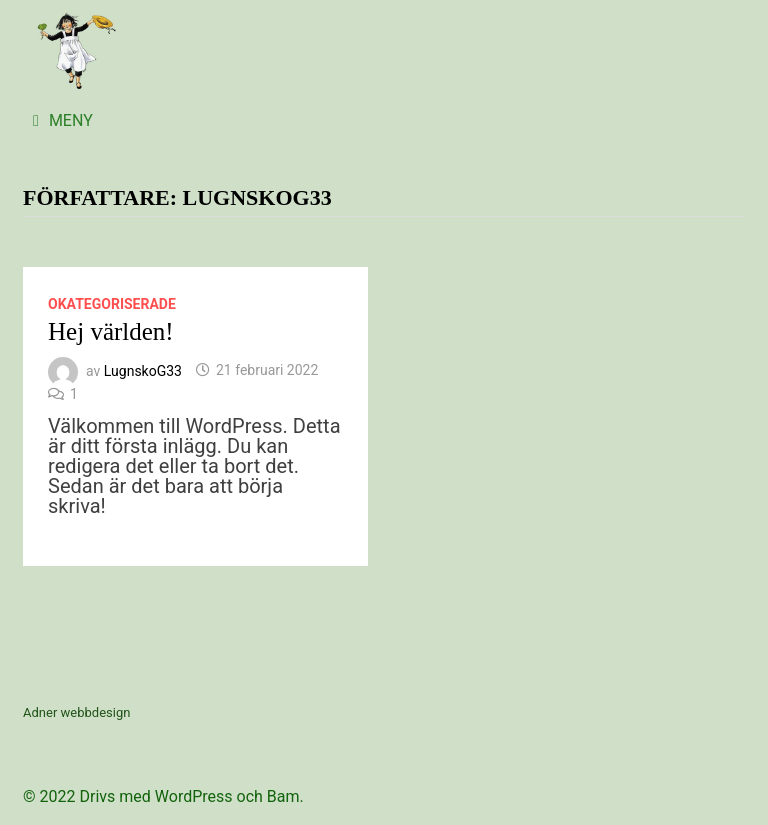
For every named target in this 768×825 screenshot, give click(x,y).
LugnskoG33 (143, 370)
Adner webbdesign (76, 712)
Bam (283, 796)
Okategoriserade (112, 304)
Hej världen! (111, 331)
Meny (63, 120)
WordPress (194, 796)
